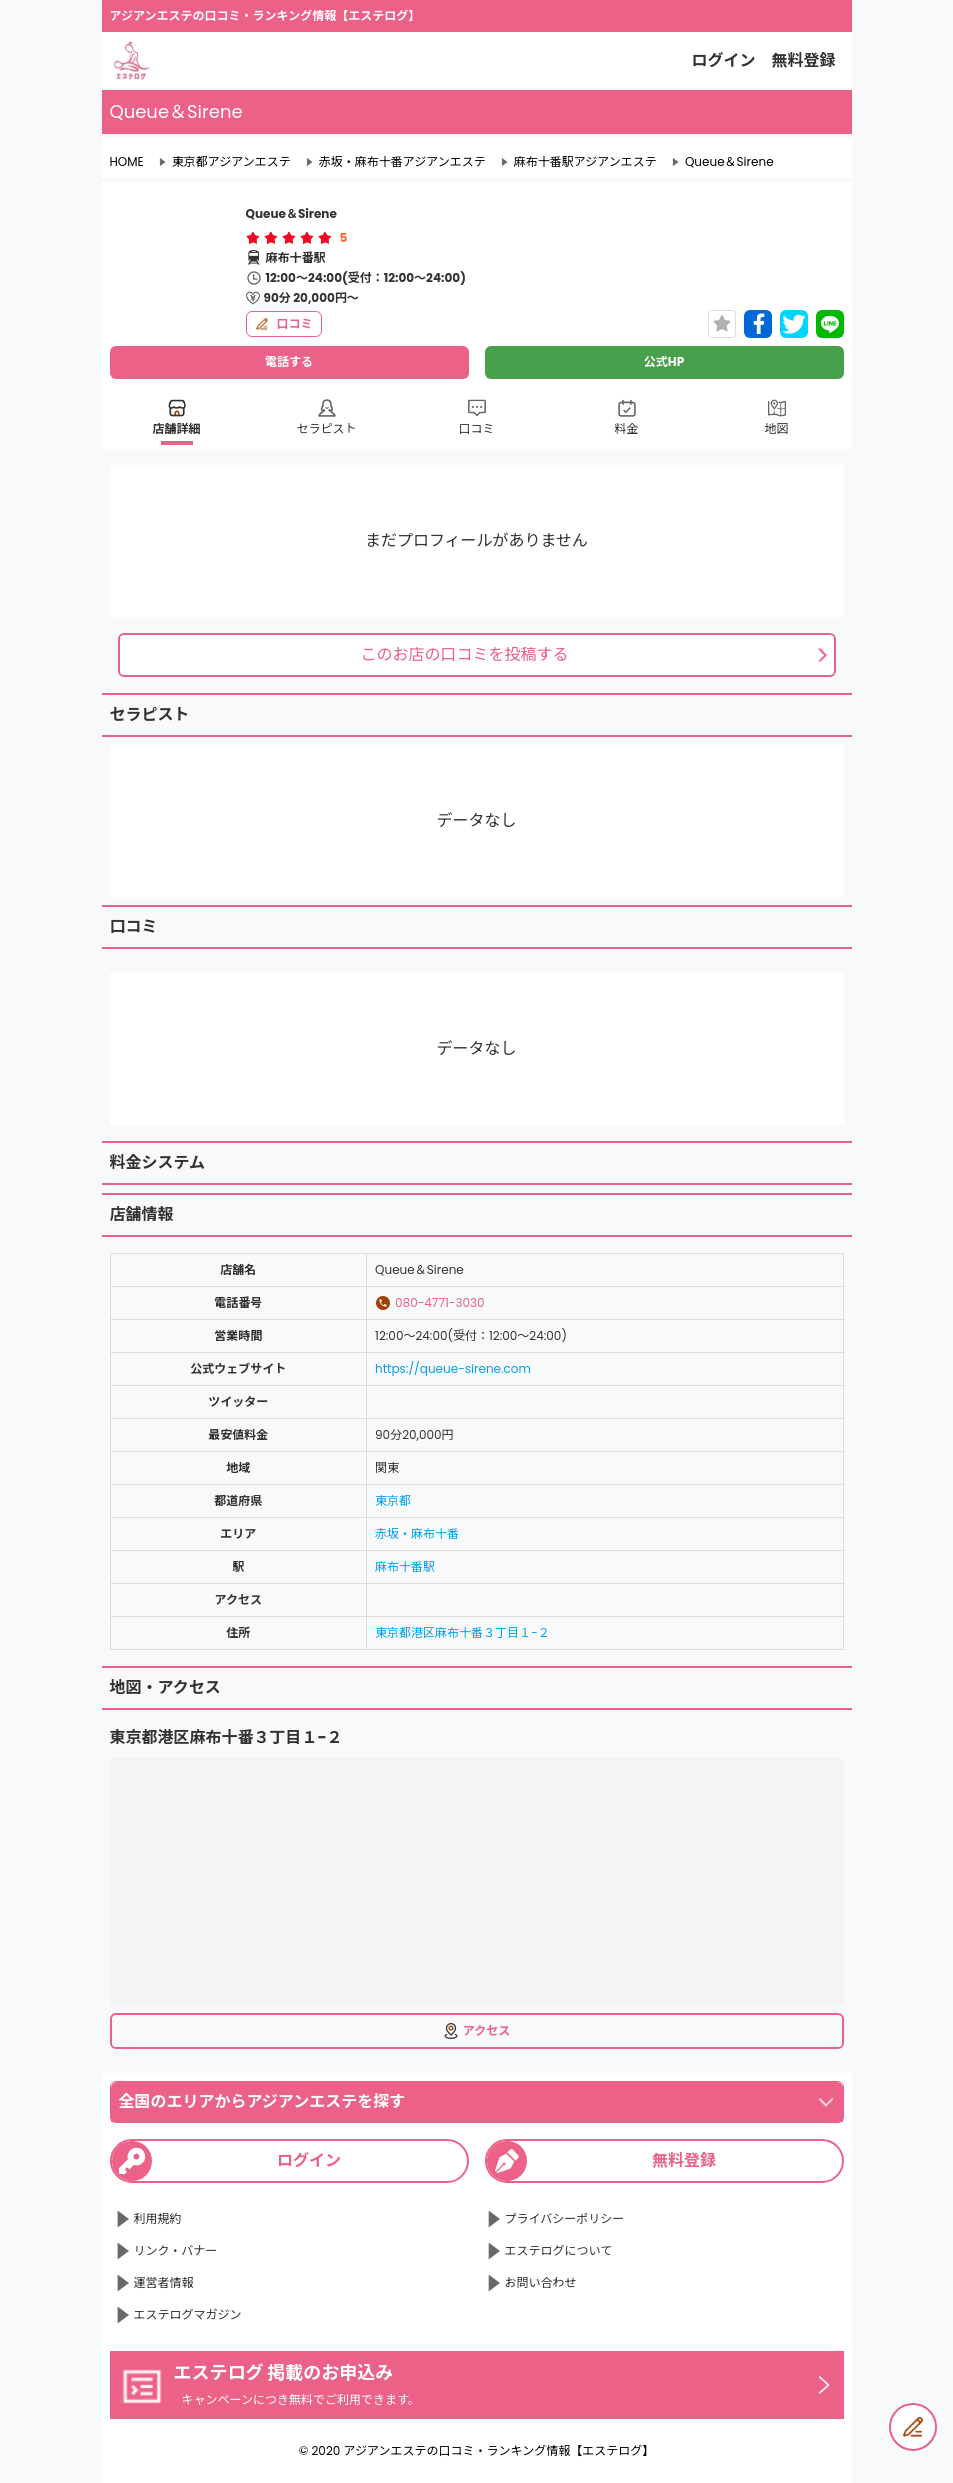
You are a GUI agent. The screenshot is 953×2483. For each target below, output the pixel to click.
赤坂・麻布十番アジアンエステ (402, 162)
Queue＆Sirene (729, 162)
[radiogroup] (289, 238)
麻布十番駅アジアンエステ (585, 162)
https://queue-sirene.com (453, 1368)
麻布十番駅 (405, 1566)
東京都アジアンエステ (231, 162)
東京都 (393, 1500)
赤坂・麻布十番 (417, 1533)
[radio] (255, 238)
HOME (127, 162)
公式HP (664, 361)
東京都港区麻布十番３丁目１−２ (462, 1632)
